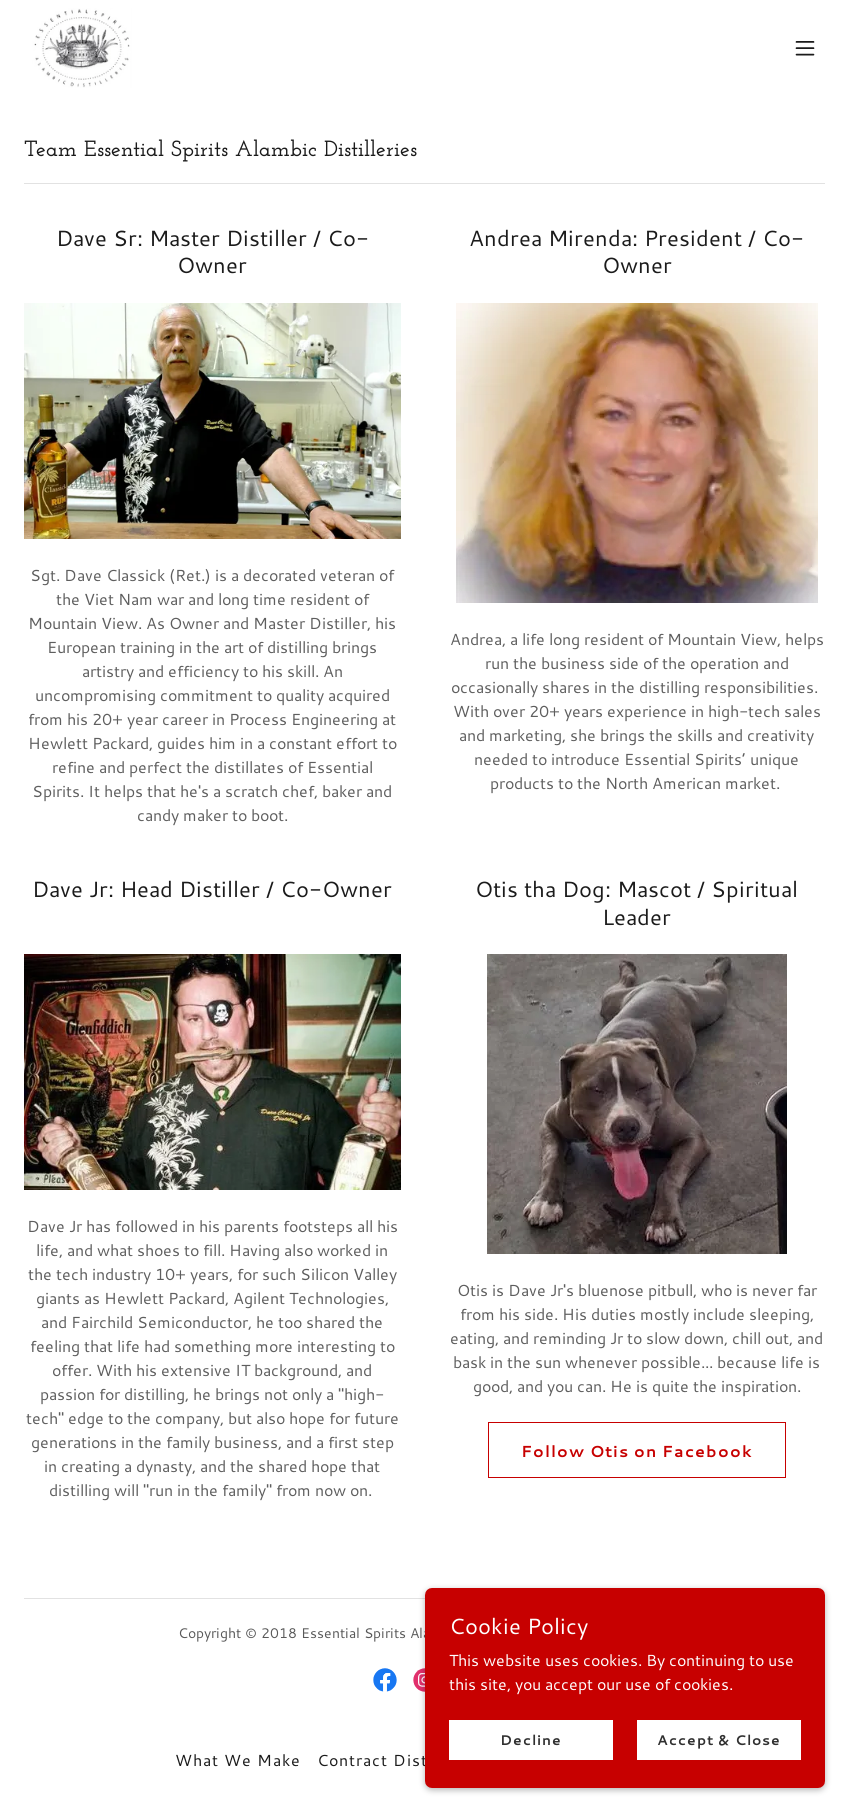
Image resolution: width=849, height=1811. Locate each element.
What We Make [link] (238, 1759)
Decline (530, 1739)
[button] (805, 48)
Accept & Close (718, 1739)
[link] (82, 48)
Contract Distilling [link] (392, 1759)
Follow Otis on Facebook (637, 1450)
